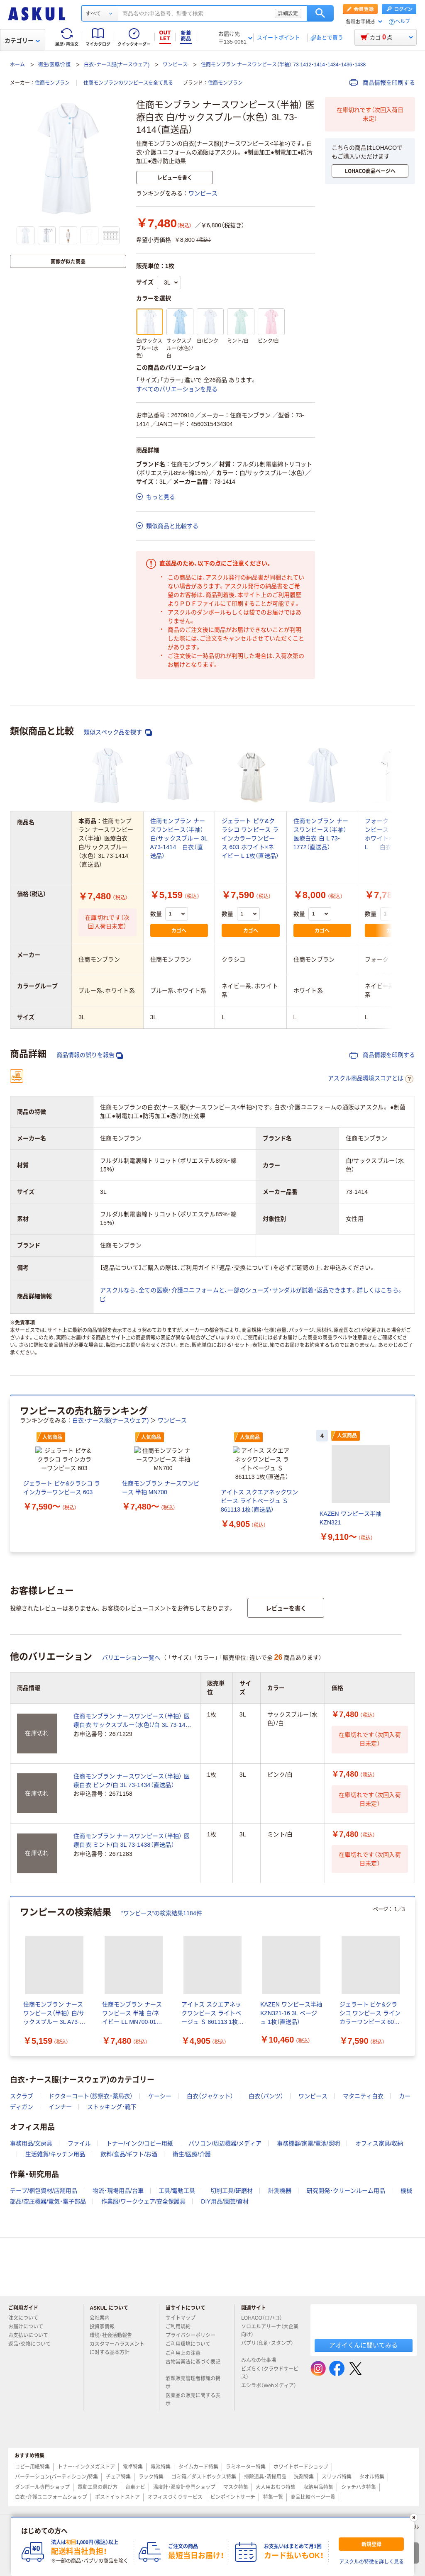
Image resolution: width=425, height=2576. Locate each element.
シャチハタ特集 (358, 2498)
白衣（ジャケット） (210, 2106)
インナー (60, 2117)
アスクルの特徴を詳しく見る (371, 2562)
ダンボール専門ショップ (42, 2498)
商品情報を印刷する (382, 82)
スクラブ (21, 2106)
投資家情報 (105, 2337)
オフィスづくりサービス (175, 2507)
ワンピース (175, 65)
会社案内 (103, 2328)
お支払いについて (31, 2346)
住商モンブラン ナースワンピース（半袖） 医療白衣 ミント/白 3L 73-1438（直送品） (131, 1850)
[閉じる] (414, 2517)
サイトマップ (180, 2328)
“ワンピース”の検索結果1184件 (161, 1923)
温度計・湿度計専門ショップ (184, 2498)
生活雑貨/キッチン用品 (55, 2164)
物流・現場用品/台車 (118, 2201)
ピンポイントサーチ (232, 2507)
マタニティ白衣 (363, 2106)
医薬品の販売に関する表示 (193, 2410)
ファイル (79, 2153)
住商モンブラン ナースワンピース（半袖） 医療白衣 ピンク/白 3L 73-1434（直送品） (131, 1791)
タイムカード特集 (198, 2477)
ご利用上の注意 (186, 2364)
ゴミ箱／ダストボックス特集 (203, 2487)
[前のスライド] (11, 1479)
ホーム (17, 65)
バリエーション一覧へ (131, 1668)
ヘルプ (402, 21)
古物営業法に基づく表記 (193, 2375)
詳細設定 (288, 13)
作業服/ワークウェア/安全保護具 (143, 2211)
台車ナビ (135, 2498)
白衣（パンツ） (266, 2106)
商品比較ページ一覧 (313, 2507)
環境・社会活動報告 (114, 2346)
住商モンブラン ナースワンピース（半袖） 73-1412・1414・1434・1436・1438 (283, 65)
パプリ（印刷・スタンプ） (267, 2357)
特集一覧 (273, 2507)
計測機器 (279, 2201)
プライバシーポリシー (194, 2346)
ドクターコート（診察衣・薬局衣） (91, 2106)
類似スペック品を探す (118, 732)
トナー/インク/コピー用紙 (139, 2153)
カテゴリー (22, 40)
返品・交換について (32, 2354)
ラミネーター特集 (246, 2477)
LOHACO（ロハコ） (265, 2328)
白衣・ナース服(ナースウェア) (116, 65)
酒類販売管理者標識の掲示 (193, 2393)
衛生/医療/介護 (54, 65)
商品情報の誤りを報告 (89, 1055)
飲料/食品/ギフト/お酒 (129, 2164)
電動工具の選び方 (97, 2498)
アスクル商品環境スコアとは (370, 1079)
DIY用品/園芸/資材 (225, 2211)
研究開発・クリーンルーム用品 (346, 2201)
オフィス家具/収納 (379, 2153)
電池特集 (161, 2477)
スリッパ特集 (337, 2487)
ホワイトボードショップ (301, 2477)
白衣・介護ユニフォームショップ (51, 2507)
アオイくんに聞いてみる (363, 2355)
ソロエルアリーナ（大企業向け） (269, 2341)
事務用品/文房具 (31, 2153)
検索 (320, 13)
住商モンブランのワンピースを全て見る (128, 83)
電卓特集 (133, 2477)
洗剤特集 (304, 2487)
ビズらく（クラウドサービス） (269, 2383)
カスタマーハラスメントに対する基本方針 (117, 2358)
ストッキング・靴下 (112, 2117)
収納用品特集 (318, 2498)
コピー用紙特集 (32, 2477)
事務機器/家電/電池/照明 (308, 2153)
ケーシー (159, 2106)
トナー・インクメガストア (86, 2477)
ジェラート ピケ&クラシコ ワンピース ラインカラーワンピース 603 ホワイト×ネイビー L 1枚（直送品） (250, 838)
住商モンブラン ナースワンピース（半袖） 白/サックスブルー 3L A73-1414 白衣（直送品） (179, 838)
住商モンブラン (52, 83)
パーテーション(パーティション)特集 (56, 2487)
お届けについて (29, 2337)
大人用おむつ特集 (276, 2498)
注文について (26, 2328)
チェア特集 (118, 2487)
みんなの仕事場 (262, 2371)
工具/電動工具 (177, 2201)
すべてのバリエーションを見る (176, 389)
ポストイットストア (117, 2507)
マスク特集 (235, 2498)
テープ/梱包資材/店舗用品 (43, 2201)
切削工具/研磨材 (231, 2201)
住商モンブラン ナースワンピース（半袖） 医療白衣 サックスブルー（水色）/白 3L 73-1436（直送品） (132, 1731)
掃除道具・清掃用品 (265, 2487)
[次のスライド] (413, 1479)
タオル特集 (371, 2487)
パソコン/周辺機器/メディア (224, 2153)
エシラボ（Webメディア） (268, 2399)
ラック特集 (151, 2487)
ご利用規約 (181, 2337)
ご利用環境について (191, 2354)
